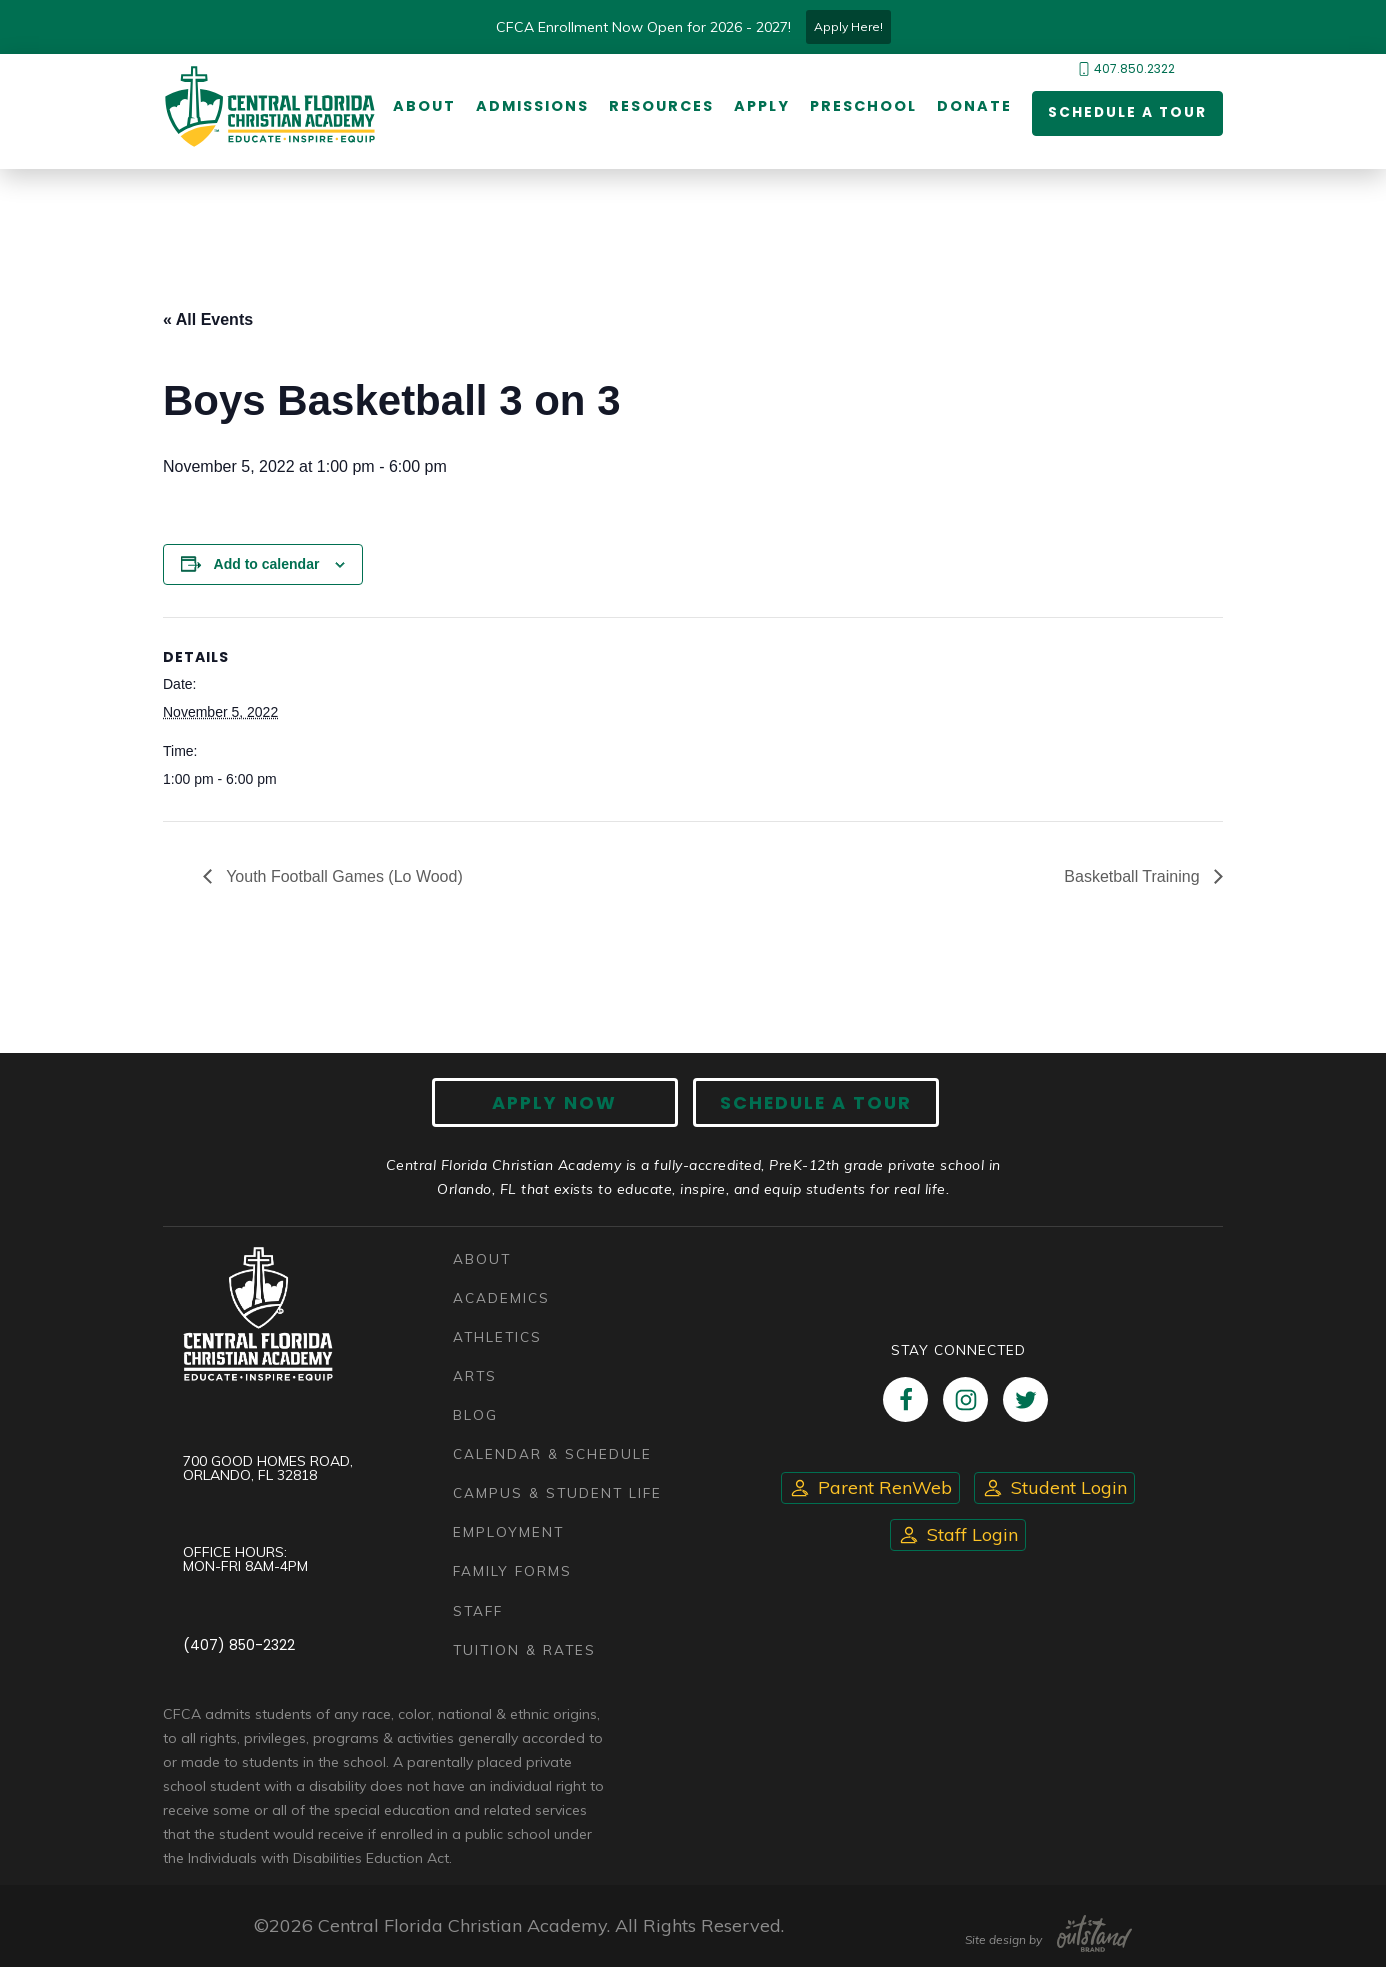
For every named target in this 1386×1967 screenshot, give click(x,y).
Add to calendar (267, 564)
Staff (478, 1610)
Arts (475, 1376)
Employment (508, 1532)
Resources (660, 107)
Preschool (862, 107)
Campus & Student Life (558, 1493)
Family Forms (512, 1571)
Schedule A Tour (813, 1102)
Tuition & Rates (525, 1649)
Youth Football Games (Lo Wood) (342, 876)
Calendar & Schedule (553, 1454)
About (423, 107)
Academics (501, 1297)
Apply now (558, 1102)
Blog (475, 1415)
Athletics (497, 1336)
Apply (761, 107)
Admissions (531, 107)
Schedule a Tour (1125, 114)
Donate (973, 107)
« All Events (208, 319)
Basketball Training (1134, 876)
